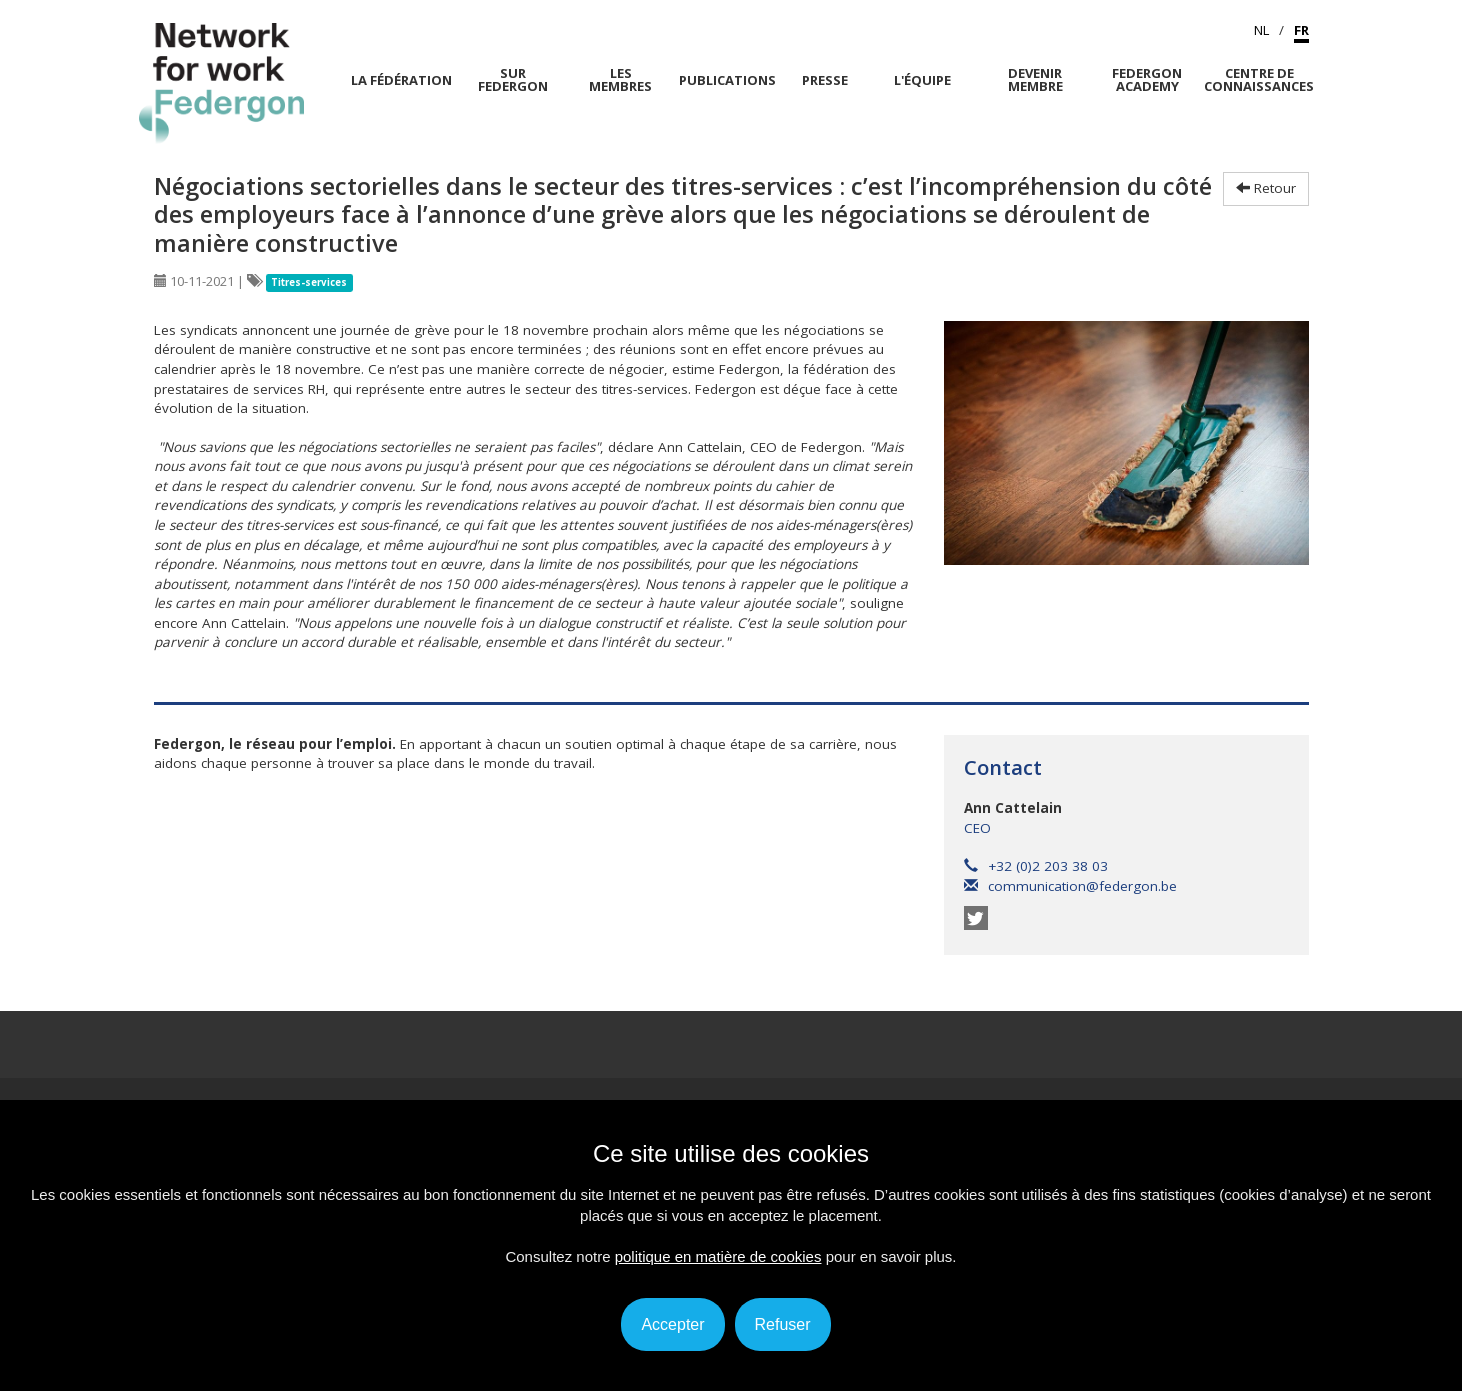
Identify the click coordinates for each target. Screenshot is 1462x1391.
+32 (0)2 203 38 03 (1036, 866)
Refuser (783, 1324)
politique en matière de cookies (718, 1256)
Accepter (672, 1324)
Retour (1266, 188)
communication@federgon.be (1070, 886)
